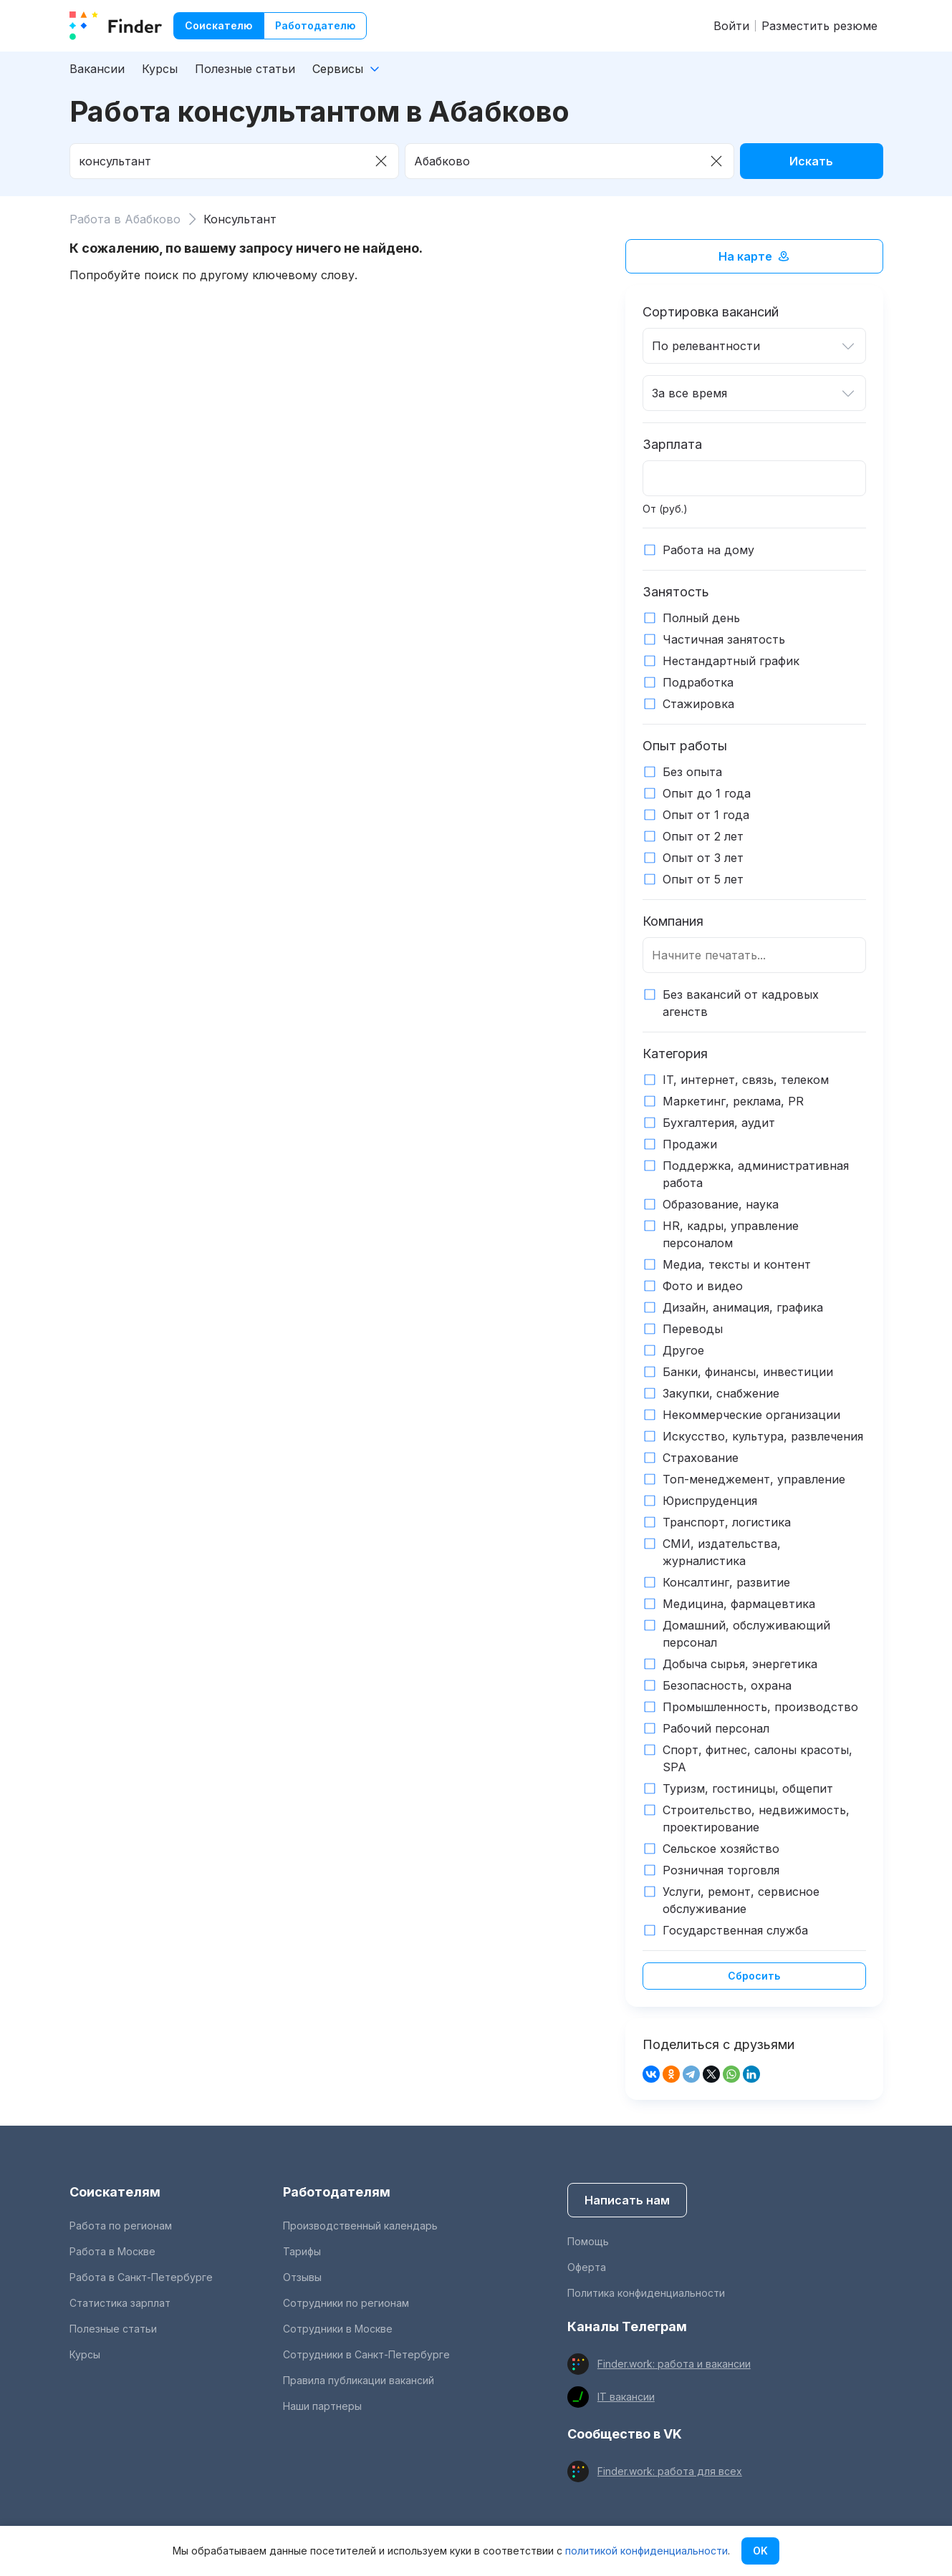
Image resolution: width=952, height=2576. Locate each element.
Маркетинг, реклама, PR (733, 1101)
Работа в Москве (112, 2251)
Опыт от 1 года (706, 815)
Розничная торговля (721, 1870)
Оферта (586, 2267)
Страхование (701, 1458)
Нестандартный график (731, 661)
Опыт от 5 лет (703, 879)
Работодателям (336, 2191)
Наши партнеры (322, 2406)
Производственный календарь (360, 2225)
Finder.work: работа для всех (669, 2471)
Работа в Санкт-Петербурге (141, 2277)
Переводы (693, 1329)
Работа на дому (708, 550)
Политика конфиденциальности (646, 2293)
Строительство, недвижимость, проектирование (756, 1818)
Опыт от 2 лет (703, 836)
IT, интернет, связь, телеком (746, 1079)
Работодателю (315, 25)
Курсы (160, 69)
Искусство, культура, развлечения (763, 1436)
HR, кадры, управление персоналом (731, 1234)
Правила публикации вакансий (358, 2380)
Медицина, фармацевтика (739, 1604)
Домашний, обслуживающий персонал (746, 1634)
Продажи (690, 1144)
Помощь (588, 2241)
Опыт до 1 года (707, 793)
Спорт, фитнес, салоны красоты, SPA (757, 1758)
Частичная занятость (724, 639)
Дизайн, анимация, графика (743, 1307)
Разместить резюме (819, 26)
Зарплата (672, 444)
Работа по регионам (120, 2225)
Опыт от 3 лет (703, 858)
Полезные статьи (245, 69)
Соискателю (218, 25)
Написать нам (627, 2200)
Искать (811, 161)
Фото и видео (703, 1286)
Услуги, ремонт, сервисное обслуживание (741, 1900)
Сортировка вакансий (711, 311)
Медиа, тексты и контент (737, 1264)
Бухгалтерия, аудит (719, 1122)
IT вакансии (626, 2397)
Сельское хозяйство (721, 1848)
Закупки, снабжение (721, 1393)
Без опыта (692, 772)
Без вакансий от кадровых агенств (741, 1003)
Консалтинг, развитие (726, 1582)
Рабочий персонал (716, 1728)
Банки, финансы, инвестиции (748, 1372)
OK (760, 2550)
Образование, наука (721, 1204)
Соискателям (114, 2191)
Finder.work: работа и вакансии (674, 2364)
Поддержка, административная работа (756, 1174)
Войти (731, 26)
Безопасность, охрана (727, 1685)
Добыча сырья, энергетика (740, 1664)
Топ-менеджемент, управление (754, 1479)
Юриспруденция (710, 1500)
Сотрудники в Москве (338, 2329)
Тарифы (302, 2251)
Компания (673, 921)
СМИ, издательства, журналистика (722, 1552)
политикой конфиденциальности (646, 2550)
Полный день (701, 618)
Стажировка (698, 704)
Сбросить (754, 1976)
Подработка (698, 682)
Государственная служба (735, 1930)
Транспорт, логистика (727, 1522)
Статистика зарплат (119, 2303)
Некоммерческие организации (751, 1415)
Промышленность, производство (760, 1707)
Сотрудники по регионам (346, 2303)
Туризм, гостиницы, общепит (748, 1788)
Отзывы (302, 2277)
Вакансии (97, 69)
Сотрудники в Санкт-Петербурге (366, 2354)
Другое (683, 1350)
